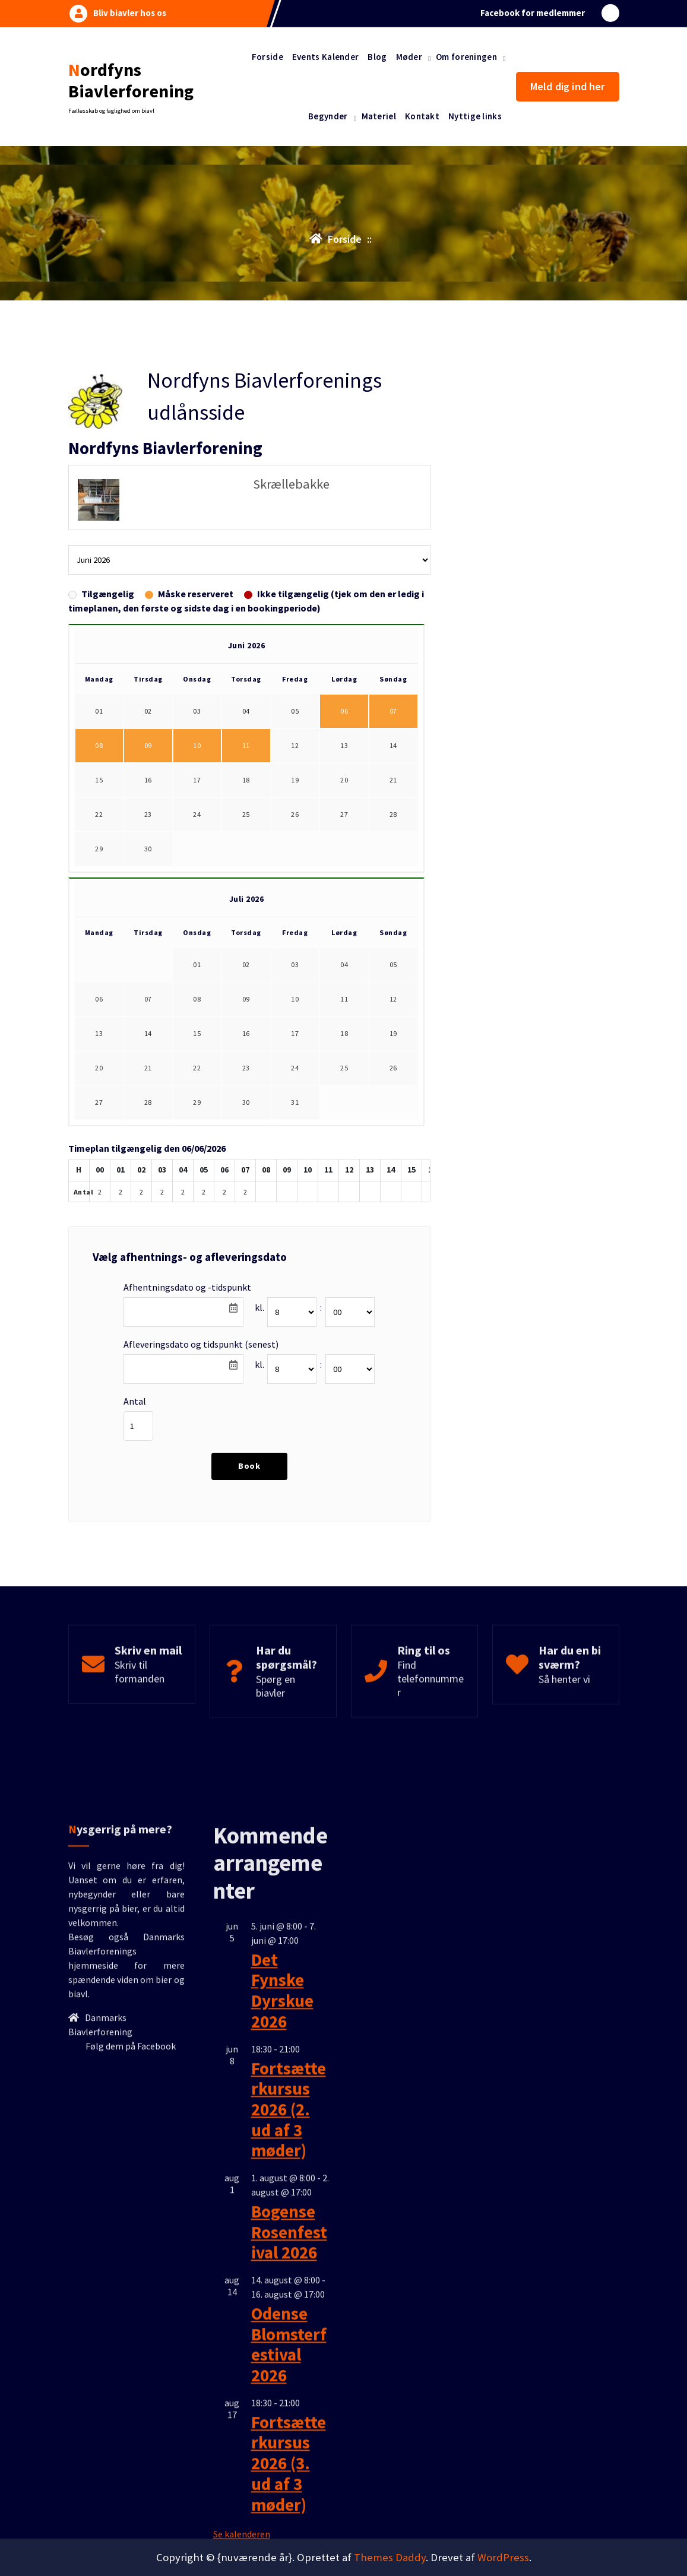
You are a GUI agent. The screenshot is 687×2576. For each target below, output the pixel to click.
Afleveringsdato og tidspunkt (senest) (201, 1397)
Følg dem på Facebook (130, 2361)
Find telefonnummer (430, 1718)
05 (393, 1017)
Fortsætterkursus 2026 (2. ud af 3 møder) (288, 2424)
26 (295, 867)
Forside (267, 56)
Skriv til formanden (139, 1711)
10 (197, 798)
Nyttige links (475, 116)
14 (393, 798)
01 (197, 1017)
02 (246, 1017)
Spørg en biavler (275, 1725)
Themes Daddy (390, 2557)
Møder (409, 56)
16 (148, 832)
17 (197, 832)
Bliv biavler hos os (129, 12)
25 (246, 867)
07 (393, 763)
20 (344, 832)
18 (246, 832)
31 (295, 1155)
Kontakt (422, 116)
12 (295, 798)
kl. (259, 1360)
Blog (377, 56)
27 (344, 867)
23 (148, 867)
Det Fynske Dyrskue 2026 (282, 2305)
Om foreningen (466, 56)
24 (197, 867)
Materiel (379, 116)
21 (393, 832)
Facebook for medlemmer (532, 12)
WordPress (503, 2557)
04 (344, 1017)
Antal (135, 1454)
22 (99, 867)
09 (148, 798)
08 (99, 798)
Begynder (327, 116)
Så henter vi (564, 1719)
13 (344, 798)
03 (295, 1017)
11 (246, 798)
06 (344, 763)
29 (99, 901)
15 (99, 832)
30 (148, 901)
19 (295, 832)
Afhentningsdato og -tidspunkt (187, 1340)
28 (393, 867)
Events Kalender (325, 56)
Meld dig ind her (567, 86)
